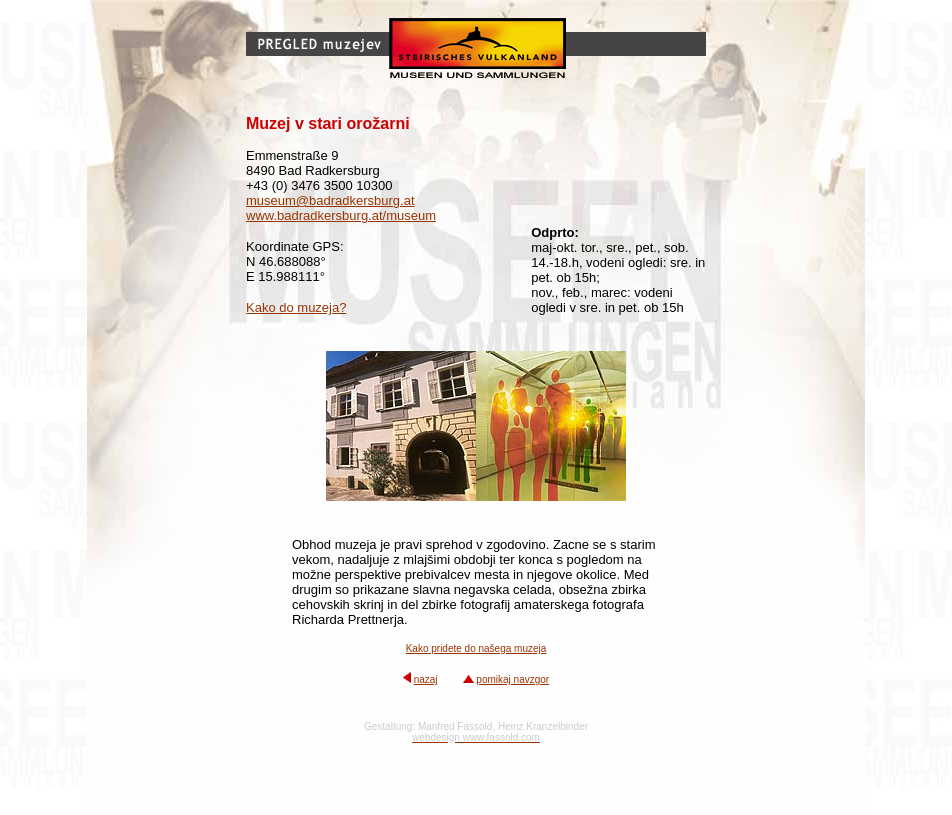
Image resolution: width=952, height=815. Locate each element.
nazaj (426, 679)
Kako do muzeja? (296, 307)
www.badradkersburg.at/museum (341, 215)
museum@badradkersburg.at (330, 200)
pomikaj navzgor (512, 679)
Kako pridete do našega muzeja (476, 648)
